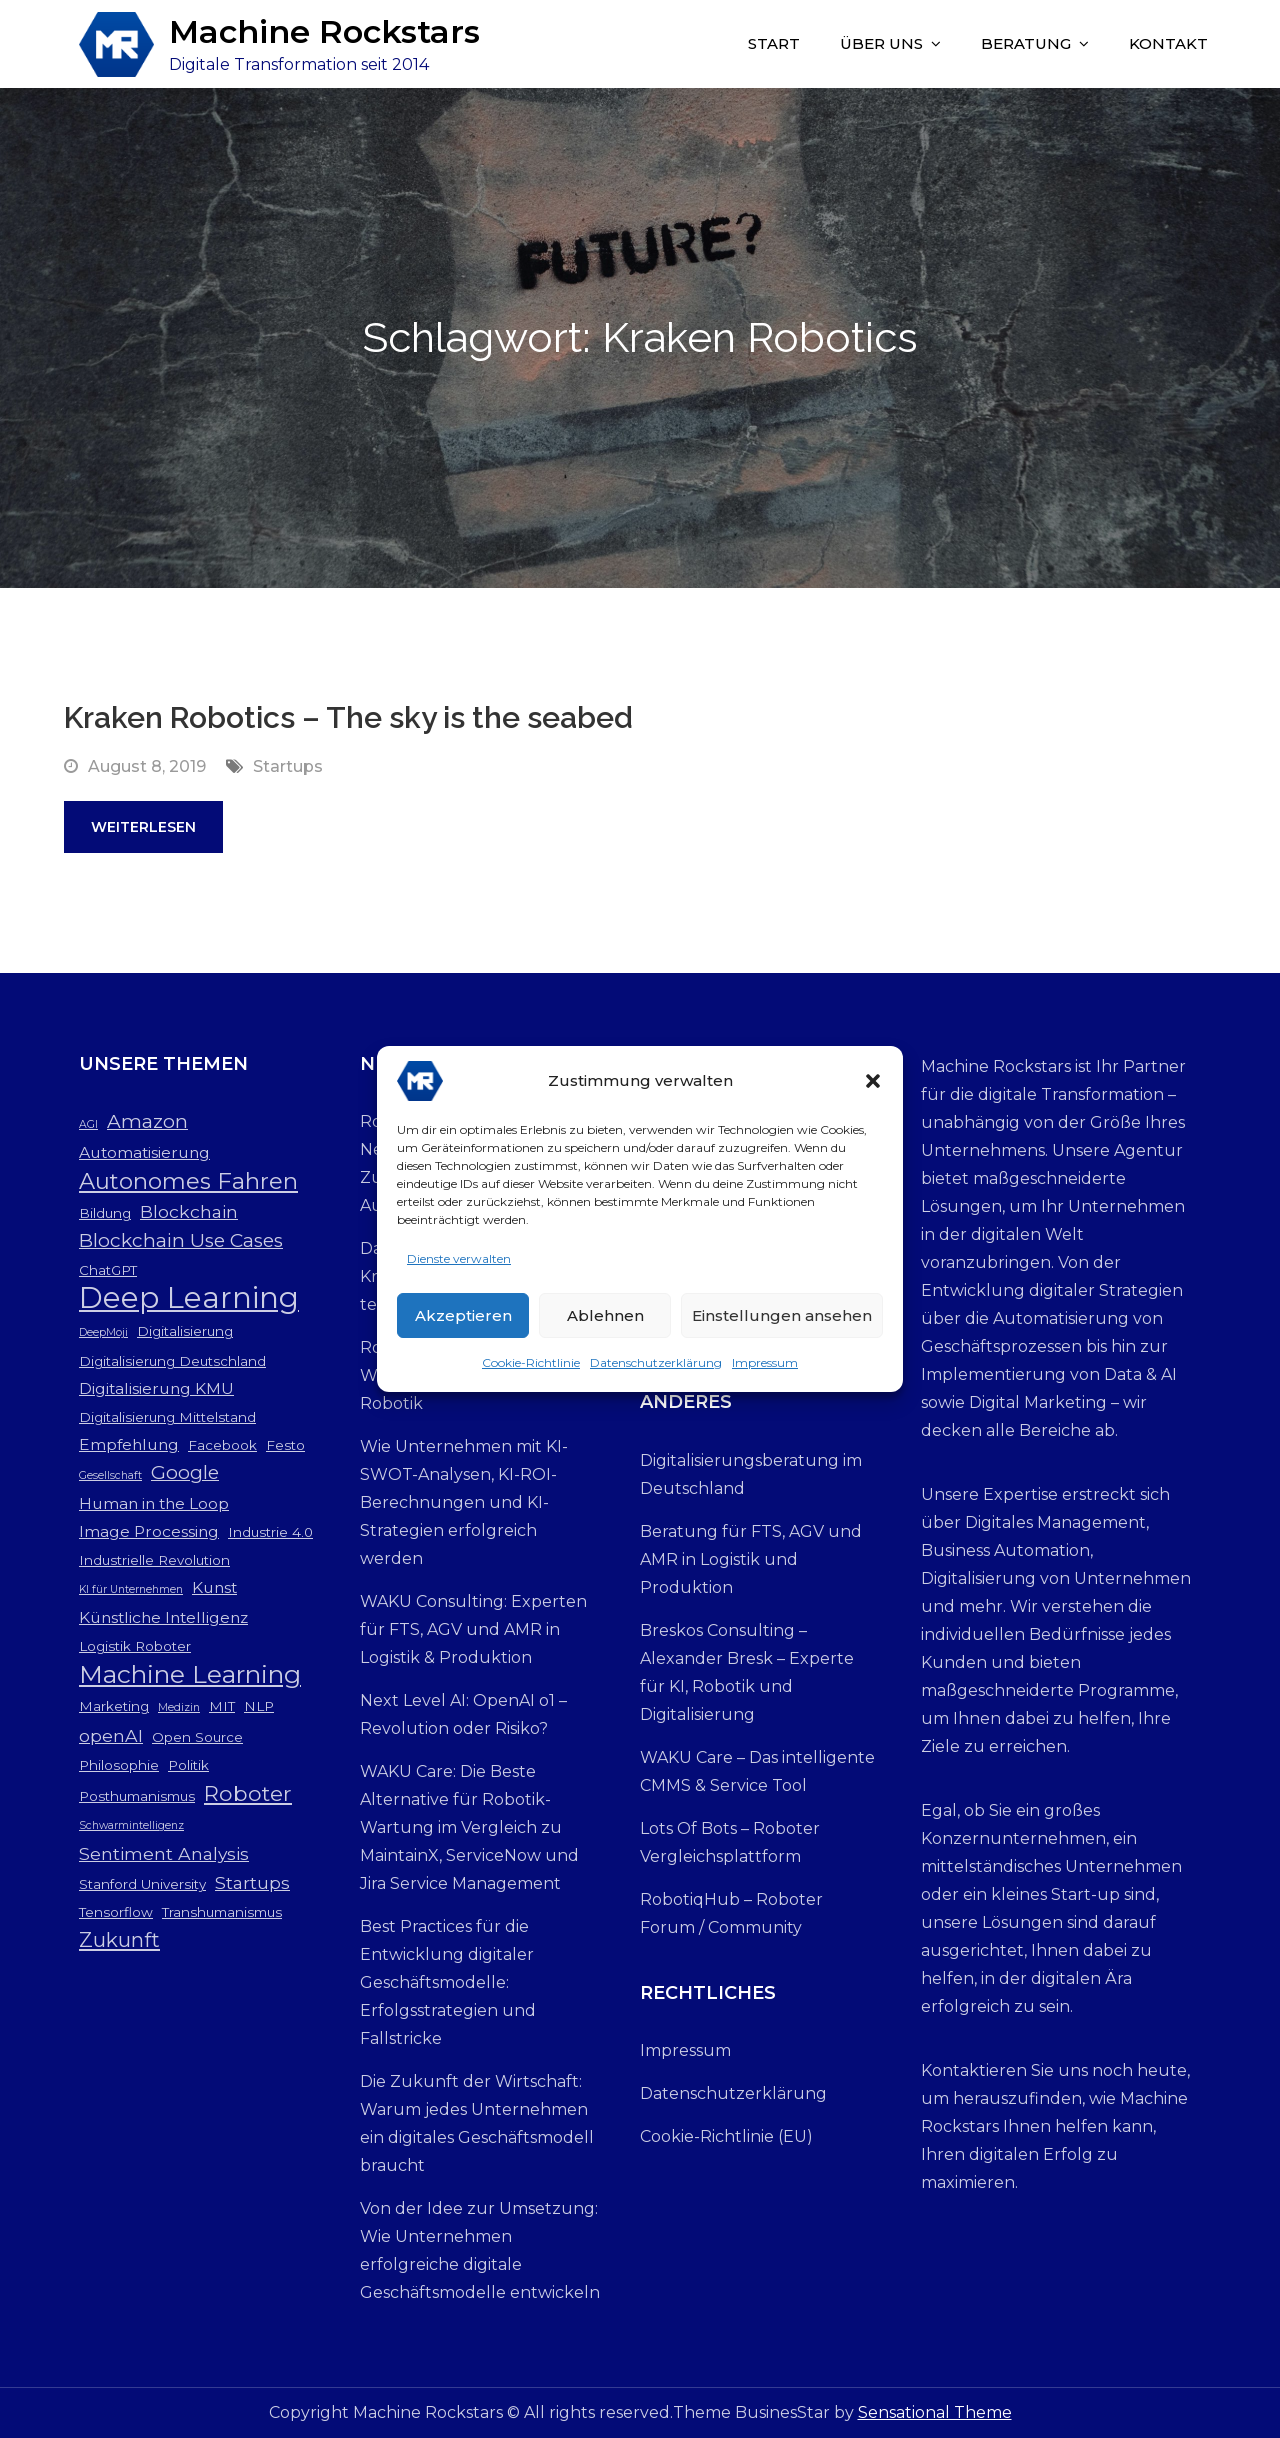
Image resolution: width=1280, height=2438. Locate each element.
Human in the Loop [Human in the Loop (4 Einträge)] (154, 1503)
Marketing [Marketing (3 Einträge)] (114, 1706)
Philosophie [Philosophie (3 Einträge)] (119, 1765)
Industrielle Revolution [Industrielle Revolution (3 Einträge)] (154, 1560)
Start (774, 43)
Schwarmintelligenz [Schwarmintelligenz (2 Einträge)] (131, 1825)
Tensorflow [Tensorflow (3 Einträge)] (116, 1912)
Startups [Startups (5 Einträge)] (252, 1882)
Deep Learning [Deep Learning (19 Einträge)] (189, 1298)
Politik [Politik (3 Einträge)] (188, 1765)
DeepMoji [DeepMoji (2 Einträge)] (103, 1332)
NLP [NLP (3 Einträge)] (259, 1706)
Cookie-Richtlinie (531, 1373)
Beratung (1026, 43)
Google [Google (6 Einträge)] (185, 1472)
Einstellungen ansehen (782, 1325)
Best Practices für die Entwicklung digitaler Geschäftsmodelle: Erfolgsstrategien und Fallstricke (448, 1982)
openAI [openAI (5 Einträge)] (111, 1735)
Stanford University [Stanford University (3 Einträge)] (142, 1884)
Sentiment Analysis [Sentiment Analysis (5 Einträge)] (164, 1853)
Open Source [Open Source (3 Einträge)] (197, 1737)
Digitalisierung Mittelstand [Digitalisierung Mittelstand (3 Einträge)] (167, 1417)
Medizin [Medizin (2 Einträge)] (179, 1707)
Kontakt (1168, 43)
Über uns (881, 43)
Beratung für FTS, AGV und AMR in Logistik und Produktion (751, 1559)
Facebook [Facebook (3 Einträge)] (222, 1445)
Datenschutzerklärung (656, 1373)
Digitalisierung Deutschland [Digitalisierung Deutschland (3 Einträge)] (172, 1361)
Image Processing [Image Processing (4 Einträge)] (149, 1531)
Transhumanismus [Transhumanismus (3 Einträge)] (222, 1912)
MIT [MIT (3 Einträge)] (222, 1706)
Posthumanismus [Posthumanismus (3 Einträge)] (137, 1796)
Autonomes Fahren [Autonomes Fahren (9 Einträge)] (188, 1181)
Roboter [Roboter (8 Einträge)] (248, 1793)
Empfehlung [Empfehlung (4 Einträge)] (129, 1444)
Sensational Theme (935, 2412)
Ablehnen (605, 1325)
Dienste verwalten (459, 1269)
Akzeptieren (463, 1325)
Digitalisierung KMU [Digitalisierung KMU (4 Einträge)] (156, 1388)
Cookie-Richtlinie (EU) (726, 2136)
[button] (873, 1092)
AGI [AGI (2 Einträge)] (88, 1124)
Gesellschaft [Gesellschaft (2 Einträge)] (110, 1475)
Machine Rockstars (324, 31)
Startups (288, 766)
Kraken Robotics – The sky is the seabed (348, 717)
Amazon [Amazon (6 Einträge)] (147, 1121)
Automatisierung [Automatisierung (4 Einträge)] (144, 1152)
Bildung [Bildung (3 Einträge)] (105, 1213)
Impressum (765, 1373)
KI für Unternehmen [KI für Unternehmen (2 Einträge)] (131, 1589)
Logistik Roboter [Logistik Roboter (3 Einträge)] (135, 1646)
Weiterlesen (143, 827)
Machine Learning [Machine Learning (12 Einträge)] (190, 1674)
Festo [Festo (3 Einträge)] (285, 1445)
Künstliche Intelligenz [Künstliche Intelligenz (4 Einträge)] (163, 1617)
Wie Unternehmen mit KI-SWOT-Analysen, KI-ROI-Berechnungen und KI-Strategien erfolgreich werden (464, 1502)
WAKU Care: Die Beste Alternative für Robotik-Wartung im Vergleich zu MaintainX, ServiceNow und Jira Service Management (469, 1827)
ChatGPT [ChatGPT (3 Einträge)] (108, 1270)
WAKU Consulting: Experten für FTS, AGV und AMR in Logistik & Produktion (473, 1629)
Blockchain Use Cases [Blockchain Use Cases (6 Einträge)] (181, 1240)
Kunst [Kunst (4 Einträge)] (214, 1587)
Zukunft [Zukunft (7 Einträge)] (119, 1939)
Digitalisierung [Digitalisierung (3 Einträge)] (185, 1331)
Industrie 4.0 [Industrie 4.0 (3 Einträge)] (270, 1532)
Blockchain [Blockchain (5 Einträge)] (189, 1211)
